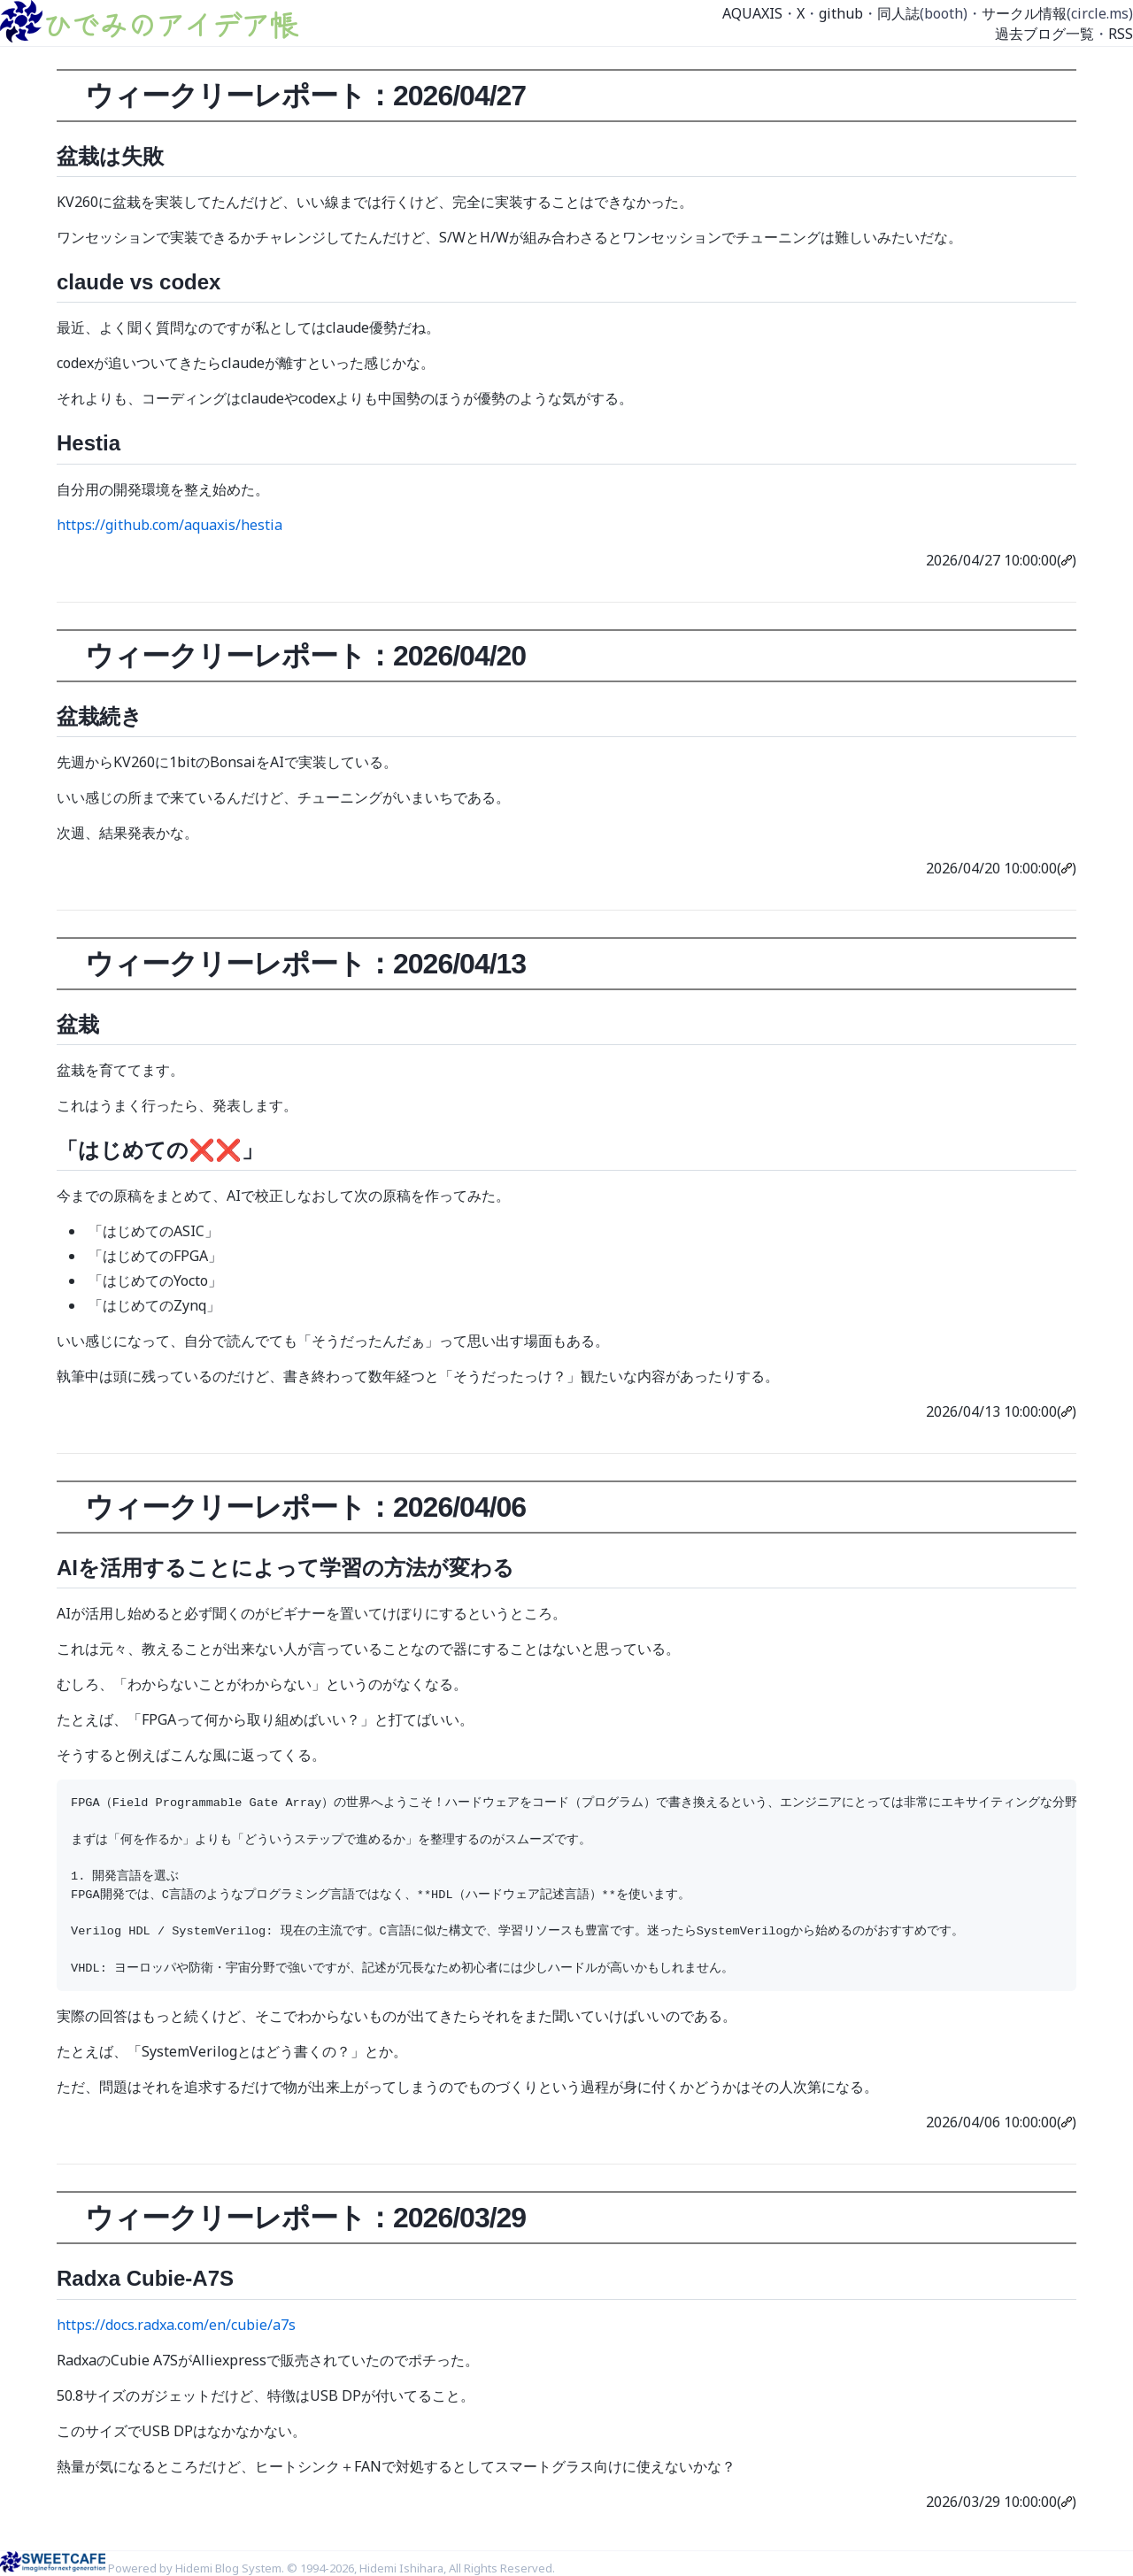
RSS (1120, 33)
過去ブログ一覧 (1044, 33)
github (841, 13)
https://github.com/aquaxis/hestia (169, 524)
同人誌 (898, 13)
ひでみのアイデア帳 (169, 24)
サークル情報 (1024, 13)
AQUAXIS (752, 13)
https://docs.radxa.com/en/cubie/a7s (176, 2324)
